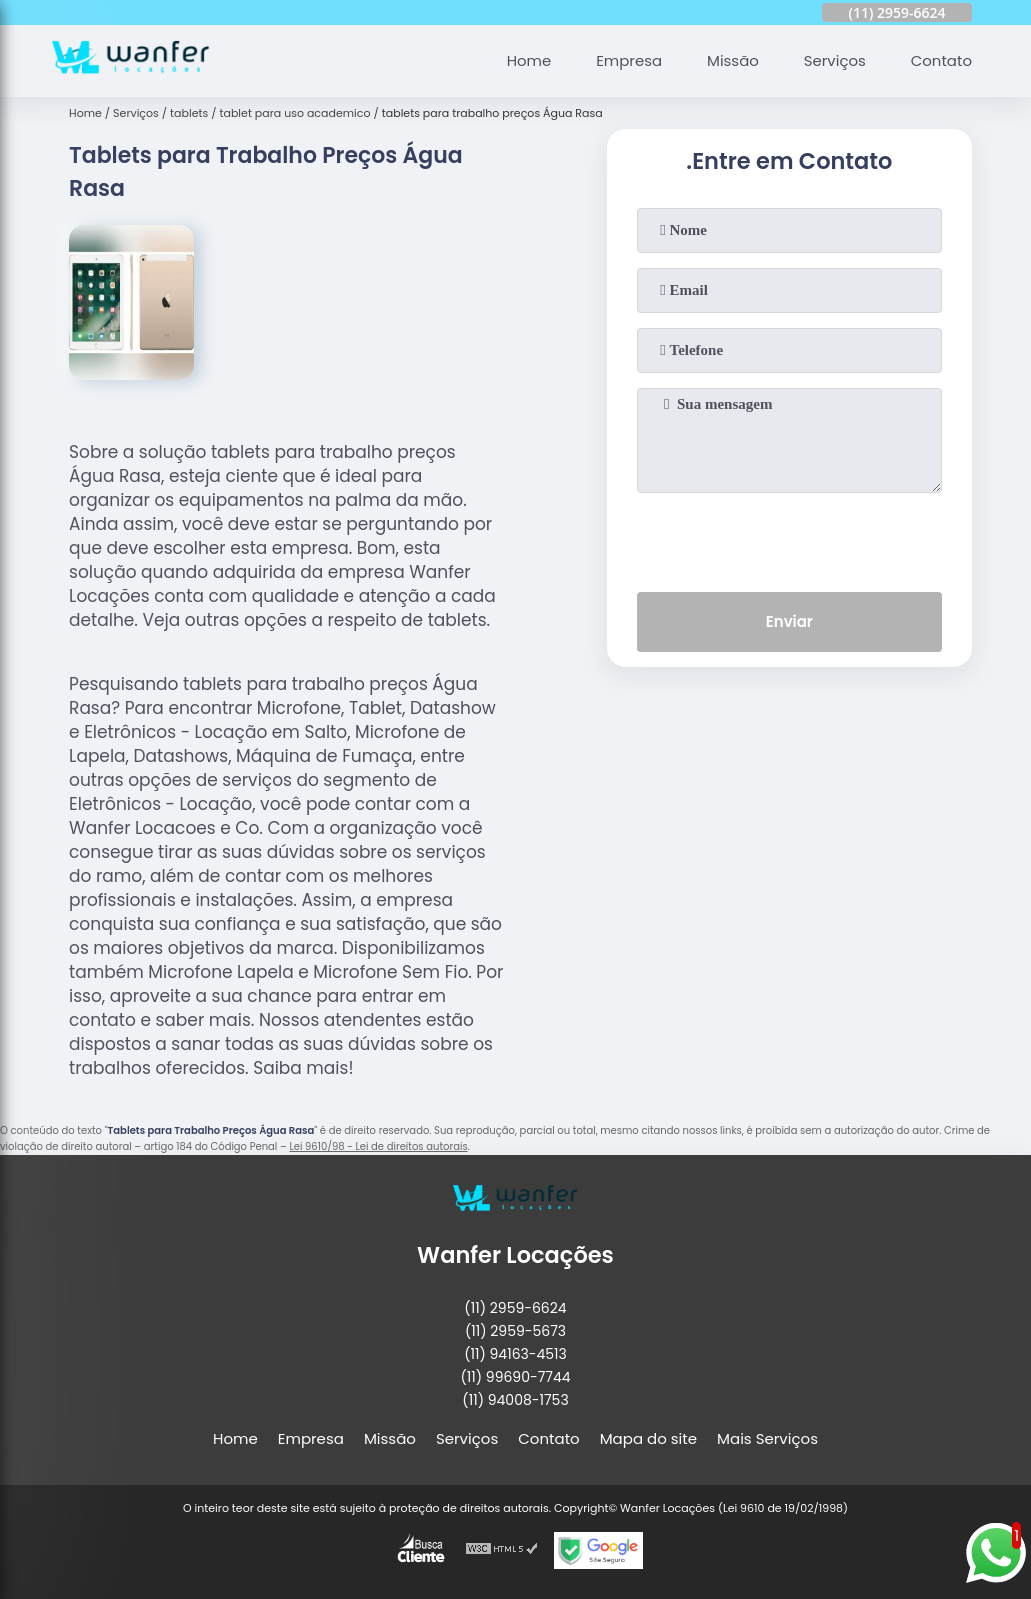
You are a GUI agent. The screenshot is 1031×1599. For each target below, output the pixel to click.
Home (527, 60)
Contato (940, 60)
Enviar (789, 621)
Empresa (628, 60)
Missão (732, 60)
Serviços (834, 60)
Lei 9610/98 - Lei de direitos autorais (378, 1146)
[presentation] (789, 538)
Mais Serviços (767, 1438)
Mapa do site (648, 1438)
